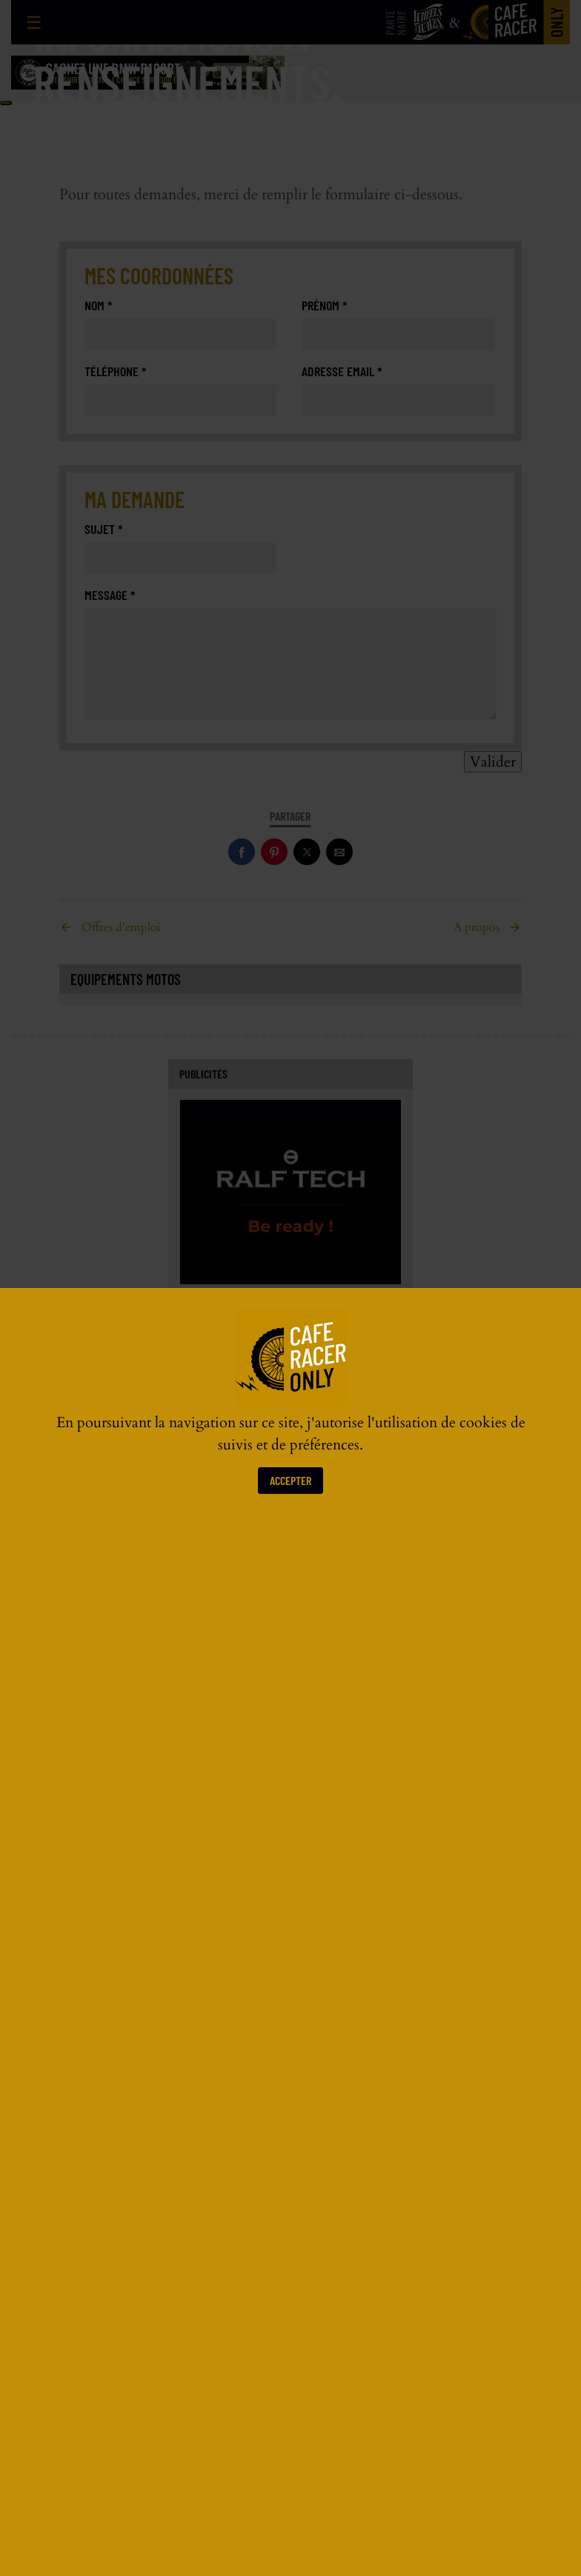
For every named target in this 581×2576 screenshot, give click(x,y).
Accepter (290, 1480)
